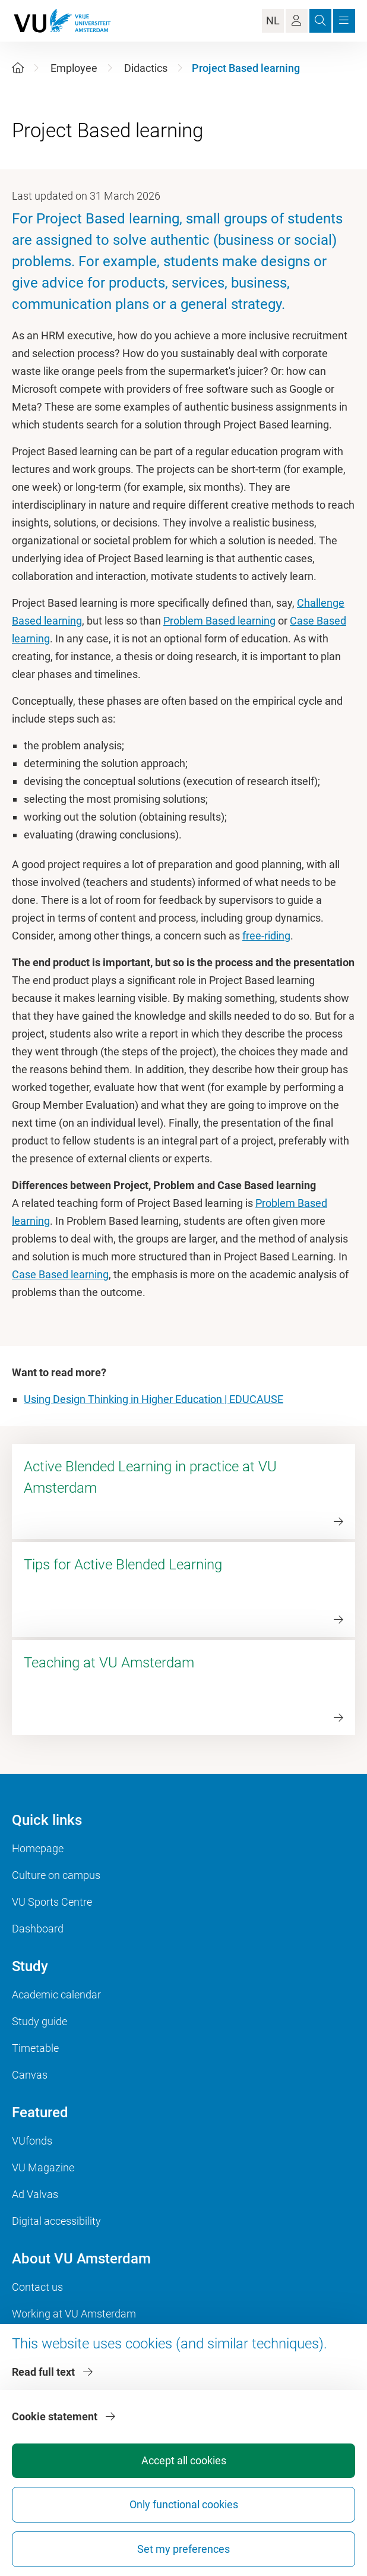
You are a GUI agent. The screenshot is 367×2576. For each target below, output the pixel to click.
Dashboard (38, 1928)
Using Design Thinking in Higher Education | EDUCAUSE (153, 1399)
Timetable (35, 2048)
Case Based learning (60, 1274)
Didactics (145, 68)
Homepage (38, 1848)
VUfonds (32, 2140)
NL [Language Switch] (273, 20)
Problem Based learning (219, 620)
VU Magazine (43, 2167)
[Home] (18, 68)
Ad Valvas (35, 2194)
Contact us (37, 2287)
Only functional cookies (183, 2504)
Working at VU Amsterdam (74, 2313)
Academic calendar (56, 1994)
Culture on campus (56, 1875)
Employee (73, 68)
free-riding (266, 935)
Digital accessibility (56, 2221)
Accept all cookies (183, 2460)
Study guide (39, 2021)
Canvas (30, 2075)
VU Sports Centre (52, 1902)
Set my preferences (183, 2549)
